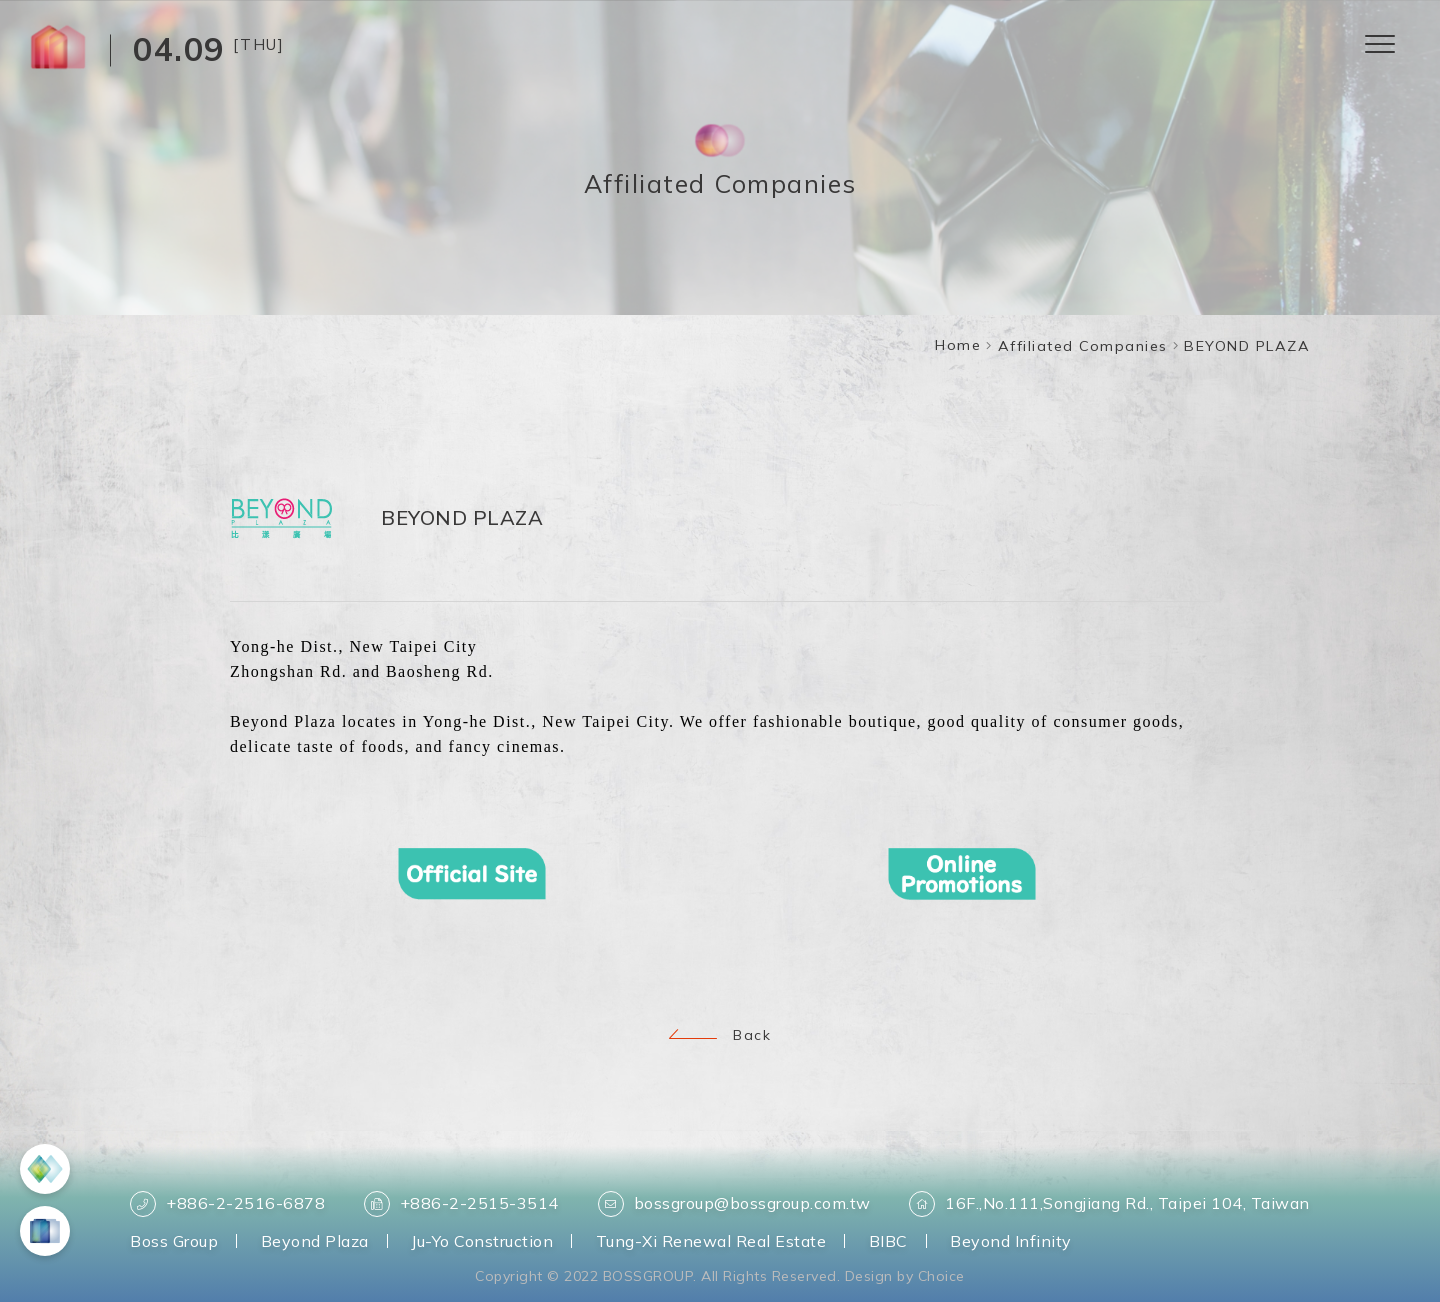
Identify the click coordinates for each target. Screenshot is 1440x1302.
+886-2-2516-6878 (227, 1204)
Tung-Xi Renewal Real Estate (711, 1241)
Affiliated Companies (1083, 346)
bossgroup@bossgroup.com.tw (734, 1204)
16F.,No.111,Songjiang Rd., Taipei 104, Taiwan (1109, 1204)
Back (720, 1035)
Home (958, 345)
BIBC (888, 1241)
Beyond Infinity (1011, 1241)
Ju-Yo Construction (482, 1241)
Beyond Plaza (315, 1241)
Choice (941, 1276)
